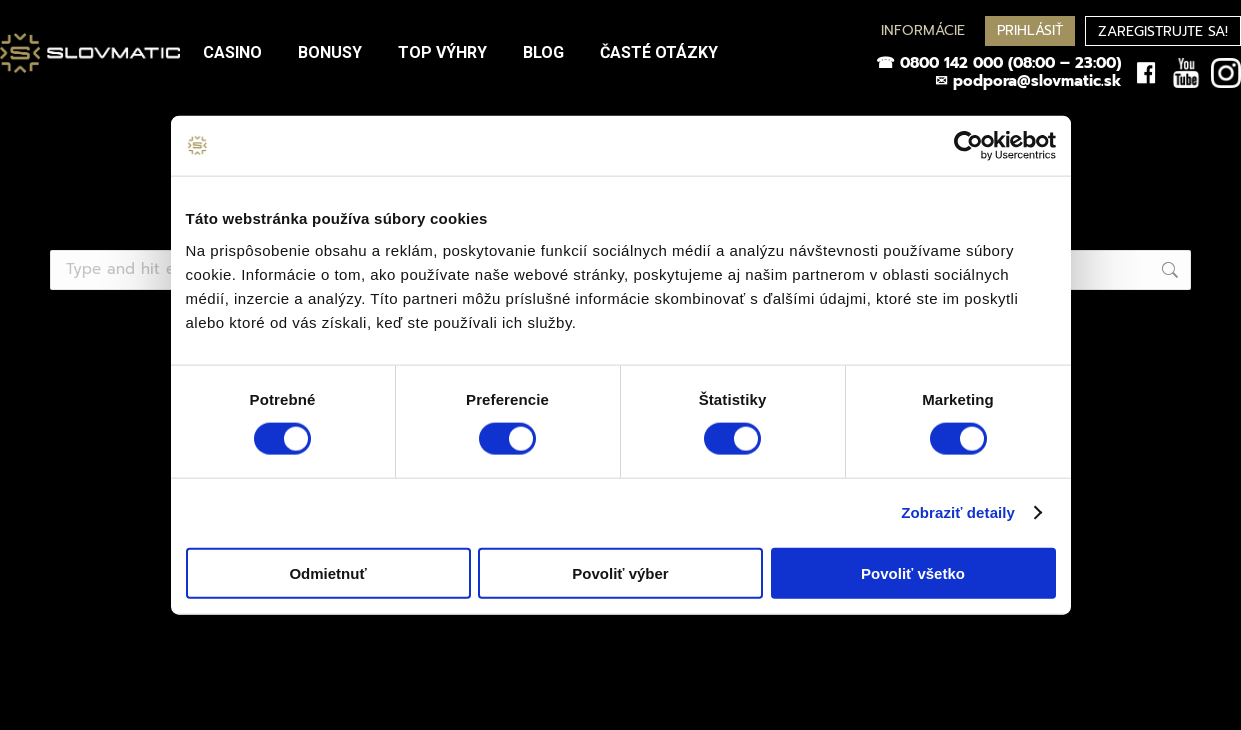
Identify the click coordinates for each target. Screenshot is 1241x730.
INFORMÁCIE (923, 30)
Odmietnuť (327, 572)
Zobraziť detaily (958, 512)
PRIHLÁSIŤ (1030, 30)
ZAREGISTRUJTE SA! (1163, 31)
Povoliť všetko (913, 572)
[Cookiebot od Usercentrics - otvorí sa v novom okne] (968, 146)
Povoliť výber (620, 572)
